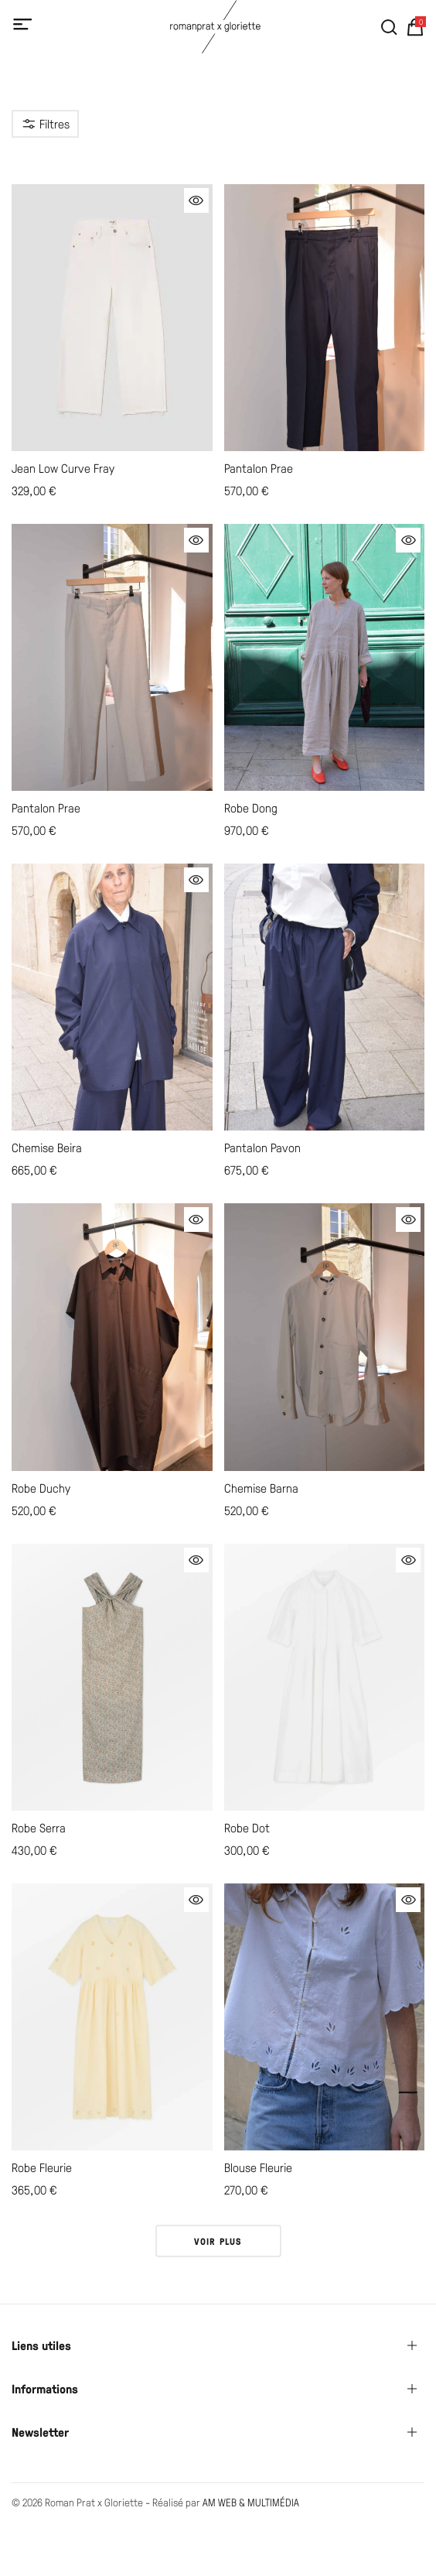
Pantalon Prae (258, 468)
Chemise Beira (47, 1147)
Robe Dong (251, 807)
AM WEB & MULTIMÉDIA (251, 2502)
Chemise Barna (261, 1488)
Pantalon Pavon (262, 1147)
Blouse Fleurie (258, 2167)
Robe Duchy (41, 1488)
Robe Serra (39, 1827)
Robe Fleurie (42, 2167)
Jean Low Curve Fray (63, 468)
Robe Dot (247, 1827)
